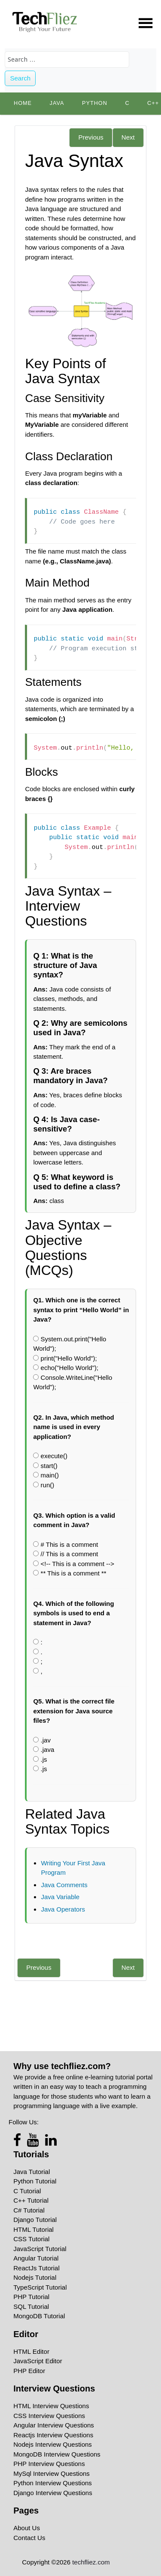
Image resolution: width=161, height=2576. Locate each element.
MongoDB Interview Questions (56, 2454)
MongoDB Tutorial (39, 2316)
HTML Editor (31, 2351)
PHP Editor (29, 2370)
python (94, 103)
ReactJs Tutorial (36, 2268)
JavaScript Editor (37, 2361)
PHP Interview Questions (49, 2463)
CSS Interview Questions (49, 2415)
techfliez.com (91, 2562)
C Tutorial (27, 2191)
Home (23, 103)
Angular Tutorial (35, 2258)
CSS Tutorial (31, 2238)
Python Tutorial (34, 2181)
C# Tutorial (29, 2210)
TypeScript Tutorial (40, 2287)
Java (57, 103)
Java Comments (64, 1884)
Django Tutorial (35, 2219)
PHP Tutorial (31, 2296)
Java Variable (60, 1896)
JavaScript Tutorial (39, 2248)
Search (20, 78)
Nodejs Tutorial (34, 2277)
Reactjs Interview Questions (53, 2435)
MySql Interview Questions (51, 2473)
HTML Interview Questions (51, 2405)
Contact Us (29, 2537)
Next (128, 137)
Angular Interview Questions (53, 2425)
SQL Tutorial (31, 2306)
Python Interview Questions (52, 2483)
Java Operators (63, 1909)
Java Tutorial (31, 2171)
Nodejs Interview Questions (52, 2444)
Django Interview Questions (52, 2492)
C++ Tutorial (31, 2200)
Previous (90, 137)
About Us (26, 2527)
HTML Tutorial (33, 2229)
